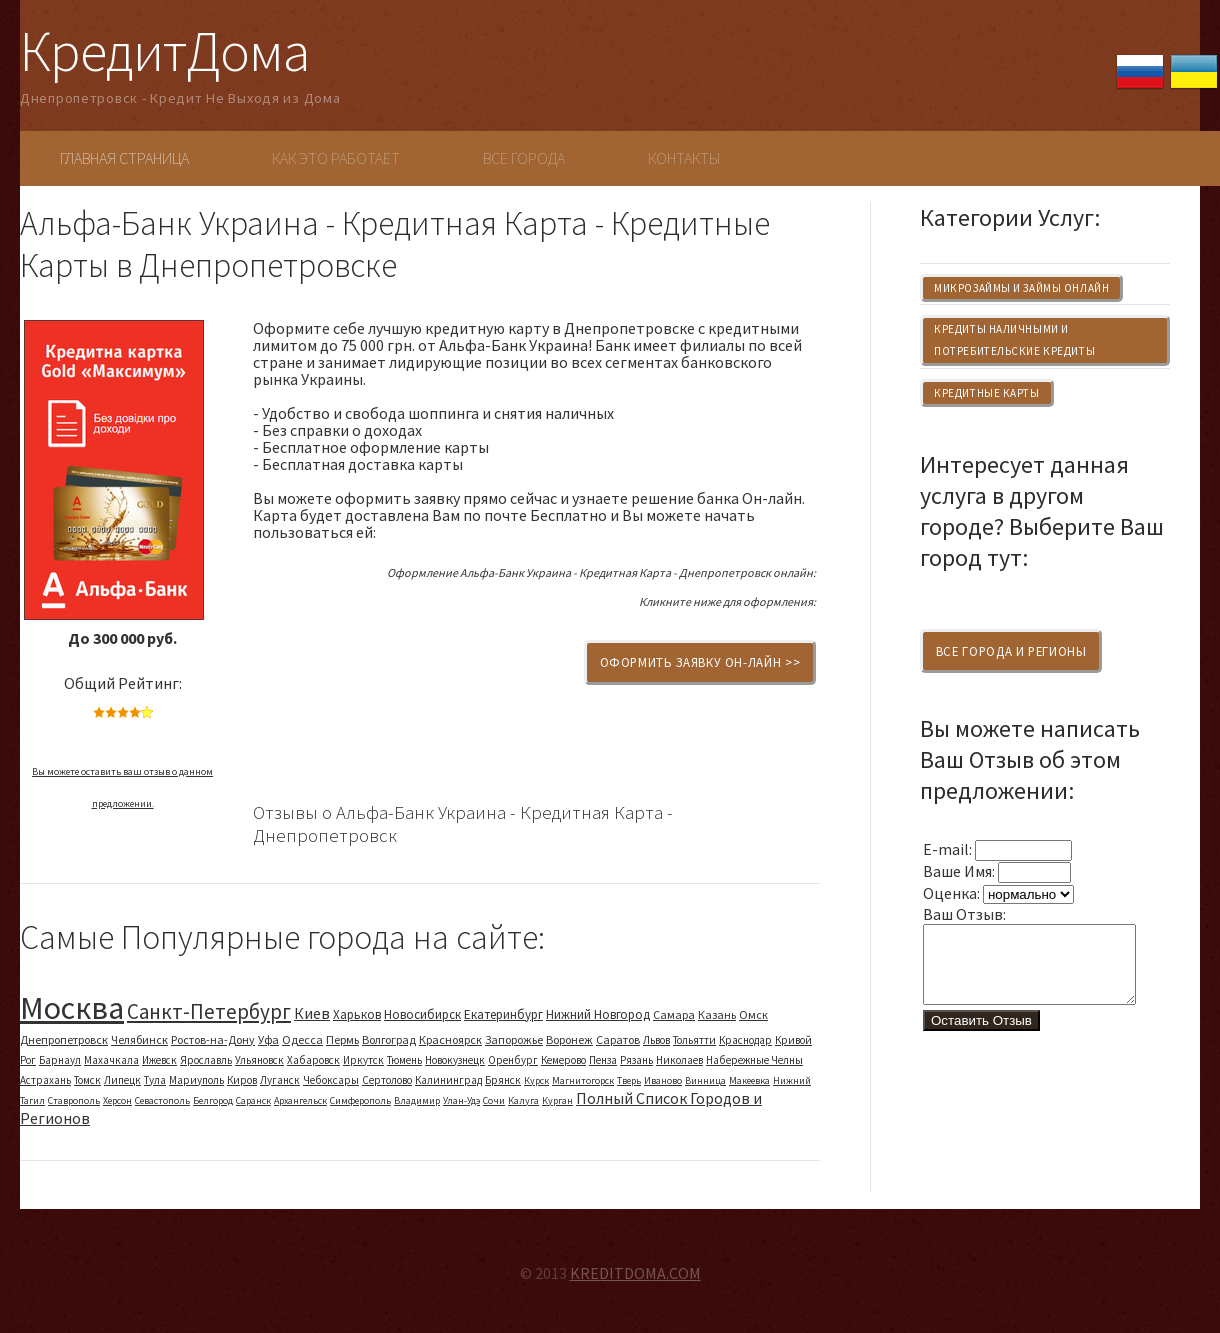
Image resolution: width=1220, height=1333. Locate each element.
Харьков (357, 1014)
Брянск (503, 1080)
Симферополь (360, 1100)
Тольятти (694, 1040)
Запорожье (514, 1039)
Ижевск (159, 1060)
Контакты (684, 158)
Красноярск (450, 1039)
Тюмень (404, 1060)
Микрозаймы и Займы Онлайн (1021, 288)
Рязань (636, 1060)
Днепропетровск (64, 1039)
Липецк (122, 1080)
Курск (536, 1080)
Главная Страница (124, 158)
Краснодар (745, 1040)
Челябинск (139, 1039)
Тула (155, 1080)
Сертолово (387, 1080)
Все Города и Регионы (1011, 651)
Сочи (494, 1100)
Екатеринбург (503, 1014)
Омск (753, 1014)
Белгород (213, 1100)
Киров (242, 1080)
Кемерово (563, 1060)
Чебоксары (331, 1080)
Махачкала (111, 1060)
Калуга (523, 1100)
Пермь (342, 1039)
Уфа (268, 1039)
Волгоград (389, 1039)
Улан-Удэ (461, 1100)
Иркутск (363, 1060)
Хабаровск (313, 1060)
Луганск (280, 1080)
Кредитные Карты (986, 393)
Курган (557, 1100)
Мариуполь (196, 1080)
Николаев (679, 1060)
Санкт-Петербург (209, 1011)
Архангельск (300, 1100)
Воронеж (569, 1039)
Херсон (117, 1100)
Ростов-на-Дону (213, 1039)
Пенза (603, 1060)
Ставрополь (74, 1100)
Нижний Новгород (598, 1014)
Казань (717, 1014)
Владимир (417, 1100)
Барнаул (60, 1060)
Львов (656, 1040)
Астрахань (45, 1080)
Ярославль (206, 1060)
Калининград (448, 1080)
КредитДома (164, 51)
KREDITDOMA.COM (635, 1273)
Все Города (524, 158)
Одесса (302, 1039)
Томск (87, 1080)
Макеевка (749, 1080)
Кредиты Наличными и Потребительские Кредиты (1014, 340)
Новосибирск (422, 1014)
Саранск (253, 1100)
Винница (705, 1080)
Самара (674, 1014)
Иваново (663, 1080)
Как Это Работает (336, 158)
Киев (312, 1013)
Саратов (618, 1039)
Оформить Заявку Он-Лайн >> (700, 662)
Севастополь (162, 1100)
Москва (72, 1008)
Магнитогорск (583, 1080)
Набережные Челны (754, 1060)
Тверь (629, 1080)
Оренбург (513, 1060)
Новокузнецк (455, 1060)
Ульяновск (259, 1060)
